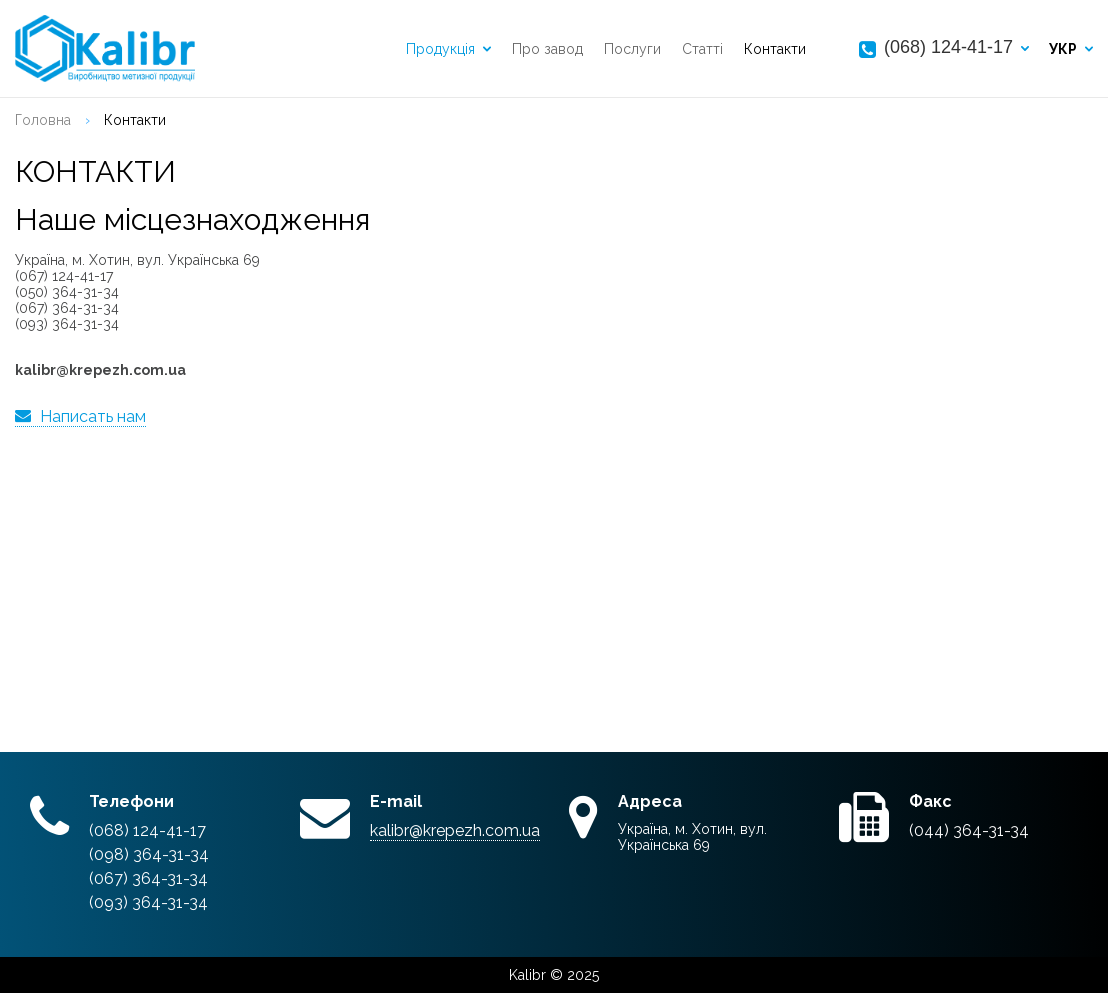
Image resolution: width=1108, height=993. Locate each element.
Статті (702, 49)
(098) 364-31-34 (149, 854)
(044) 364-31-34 (969, 830)
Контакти (775, 49)
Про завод (547, 49)
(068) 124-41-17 (948, 47)
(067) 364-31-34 (148, 878)
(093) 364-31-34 (148, 902)
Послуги (632, 49)
